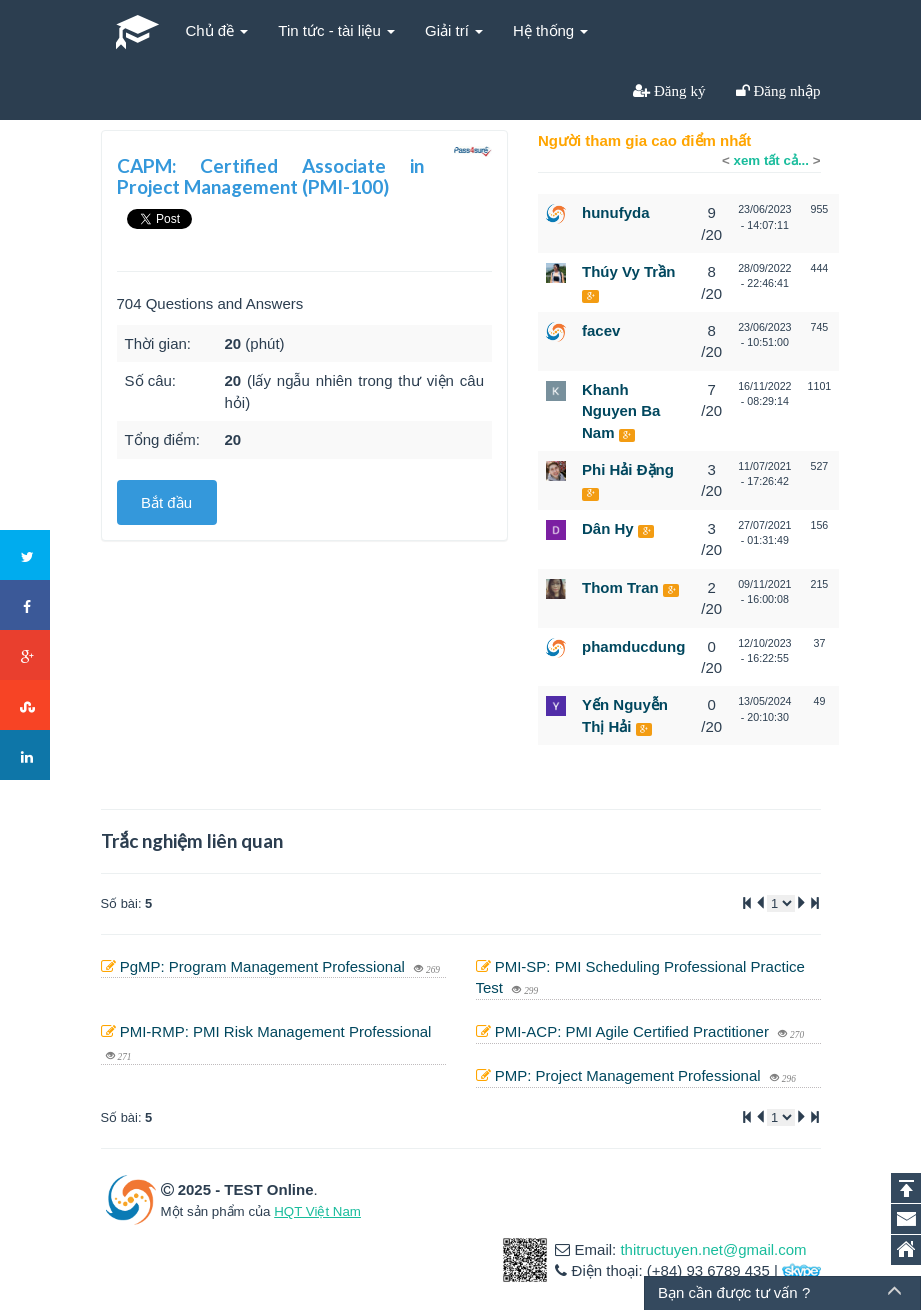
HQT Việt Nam (317, 1211)
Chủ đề (217, 30)
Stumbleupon (26, 706)
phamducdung (633, 646)
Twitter (26, 556)
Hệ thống (550, 30)
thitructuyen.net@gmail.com (713, 1249)
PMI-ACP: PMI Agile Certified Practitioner (634, 1031)
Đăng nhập (785, 90)
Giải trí (454, 30)
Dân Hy (608, 528)
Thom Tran (620, 587)
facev (601, 330)
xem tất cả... (771, 160)
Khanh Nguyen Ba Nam (621, 411)
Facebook (26, 606)
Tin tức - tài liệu (336, 30)
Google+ (26, 656)
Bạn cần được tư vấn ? (734, 1292)
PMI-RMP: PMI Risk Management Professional (276, 1031)
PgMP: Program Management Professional (264, 966)
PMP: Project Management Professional (630, 1075)
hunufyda (616, 212)
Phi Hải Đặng (628, 469)
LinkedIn (26, 756)
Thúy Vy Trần (628, 271)
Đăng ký (678, 90)
